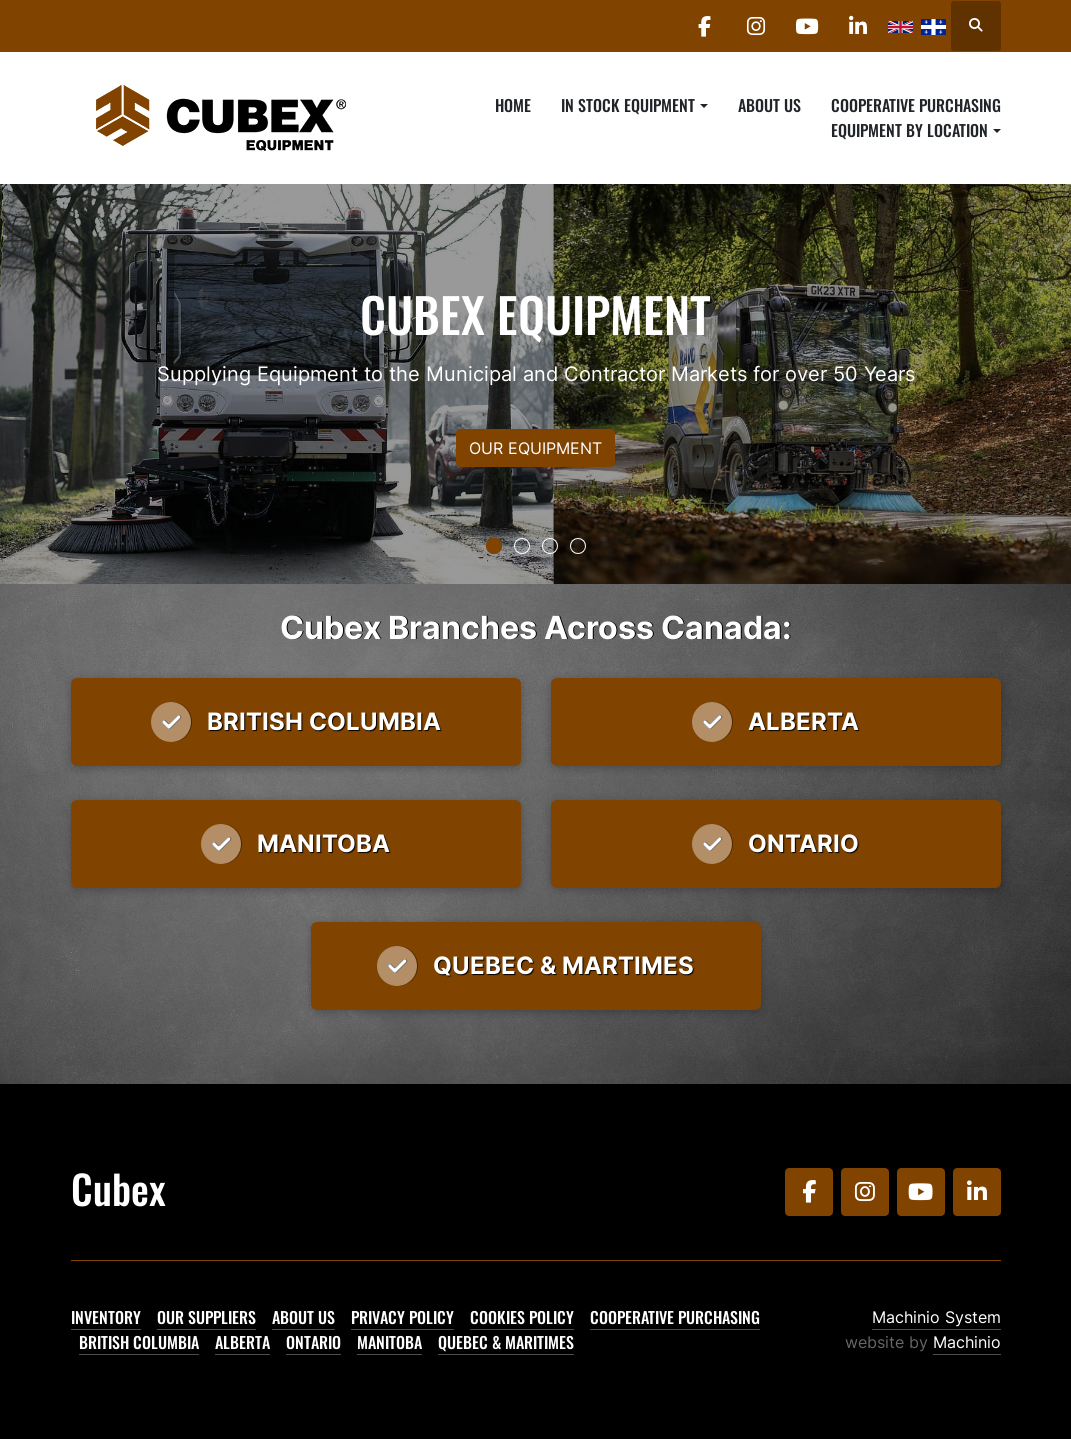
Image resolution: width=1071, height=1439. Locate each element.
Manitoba (389, 1342)
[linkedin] (858, 26)
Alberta (242, 1342)
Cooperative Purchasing (916, 105)
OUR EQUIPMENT (535, 448)
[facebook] (705, 26)
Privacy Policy (402, 1317)
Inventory (106, 1317)
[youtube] (807, 26)
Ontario (313, 1342)
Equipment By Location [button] (909, 130)
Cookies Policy (522, 1317)
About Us (769, 105)
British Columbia (139, 1342)
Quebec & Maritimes (506, 1342)
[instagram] (756, 26)
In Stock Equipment (628, 105)
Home (513, 105)
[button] (634, 105)
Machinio (967, 1342)
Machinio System (936, 1317)
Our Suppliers (206, 1317)
